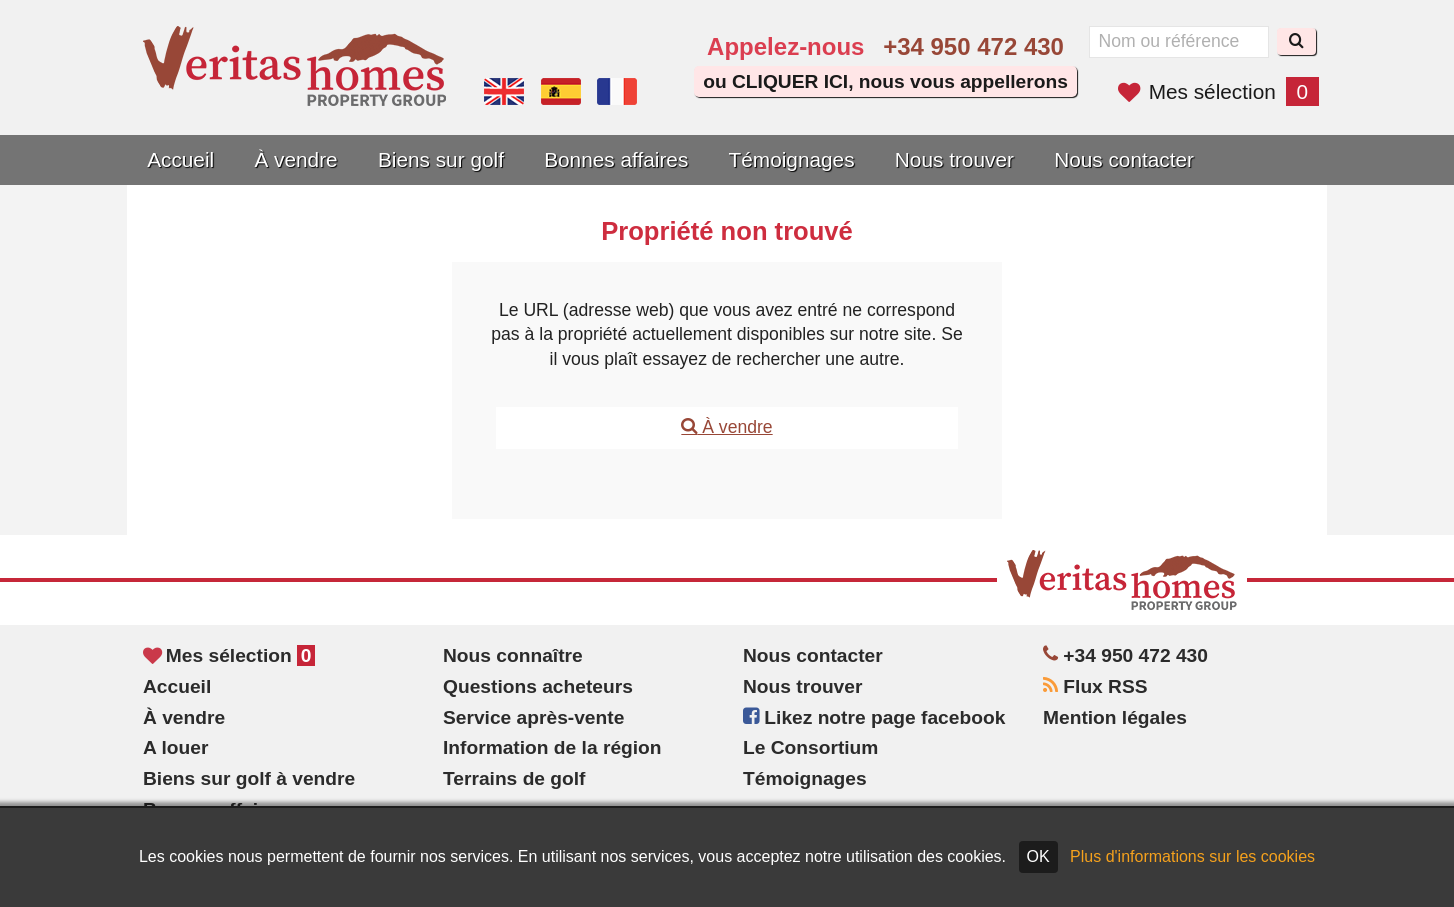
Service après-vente (533, 717)
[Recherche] (1296, 41)
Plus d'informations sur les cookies (1192, 856)
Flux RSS (1095, 686)
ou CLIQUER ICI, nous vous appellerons (885, 81)
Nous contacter (1124, 159)
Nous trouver (954, 159)
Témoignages (792, 159)
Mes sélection (1218, 91)
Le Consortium (810, 747)
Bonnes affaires (616, 159)
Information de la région (552, 747)
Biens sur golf (441, 159)
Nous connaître (513, 655)
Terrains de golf (514, 778)
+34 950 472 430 (973, 46)
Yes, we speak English (504, 92)
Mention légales (1115, 717)
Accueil (180, 159)
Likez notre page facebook (874, 717)
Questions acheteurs (538, 686)
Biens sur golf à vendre (249, 778)
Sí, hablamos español (561, 92)
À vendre (295, 159)
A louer (175, 747)
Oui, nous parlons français (617, 92)
